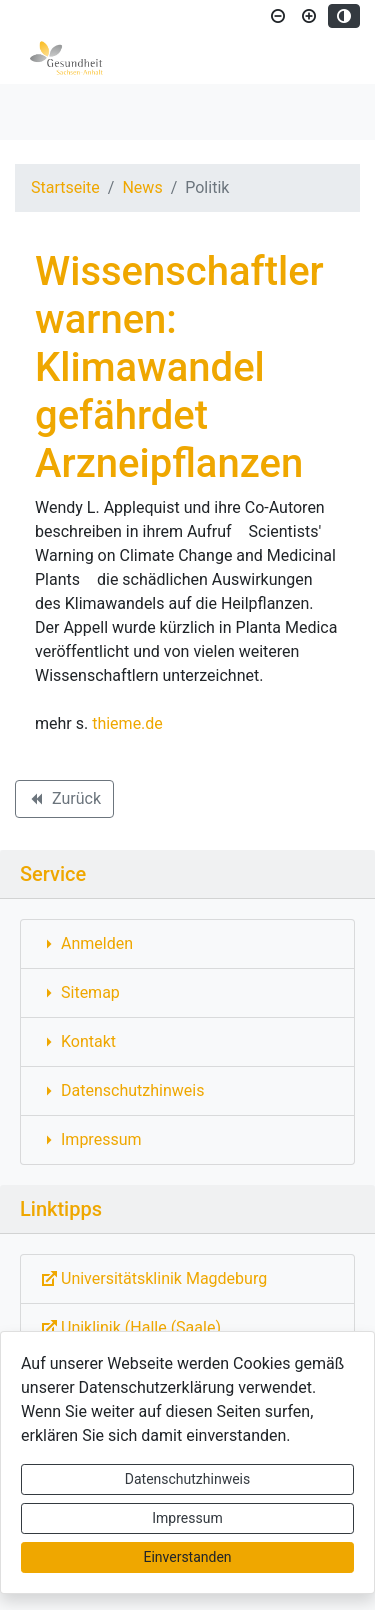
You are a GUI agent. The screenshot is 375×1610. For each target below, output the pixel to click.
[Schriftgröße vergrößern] (309, 16)
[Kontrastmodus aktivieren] (344, 16)
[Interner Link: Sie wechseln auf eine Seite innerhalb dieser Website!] (187, 944)
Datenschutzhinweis (187, 1479)
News (142, 187)
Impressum (187, 1518)
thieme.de (127, 723)
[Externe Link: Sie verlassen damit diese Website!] (187, 1279)
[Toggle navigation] (44, 112)
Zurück (64, 802)
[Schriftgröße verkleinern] (278, 16)
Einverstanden (187, 1557)
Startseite (65, 187)
